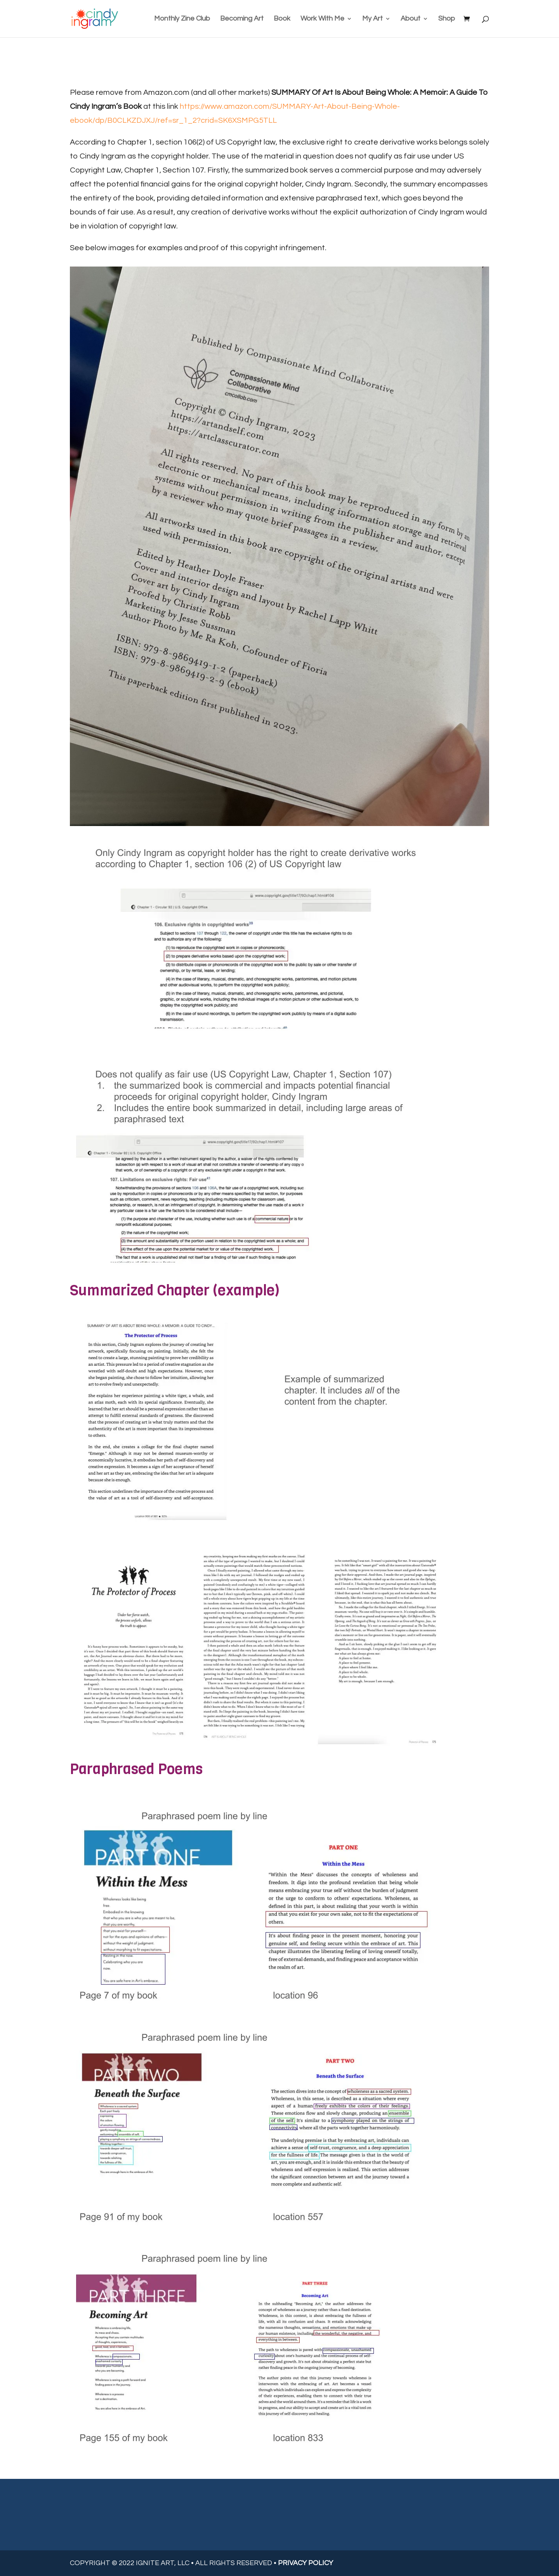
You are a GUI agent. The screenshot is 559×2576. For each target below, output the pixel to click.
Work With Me (322, 19)
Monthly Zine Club (182, 19)
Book (282, 19)
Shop (446, 19)
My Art (372, 19)
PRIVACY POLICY (305, 2563)
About (410, 19)
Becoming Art (242, 19)
